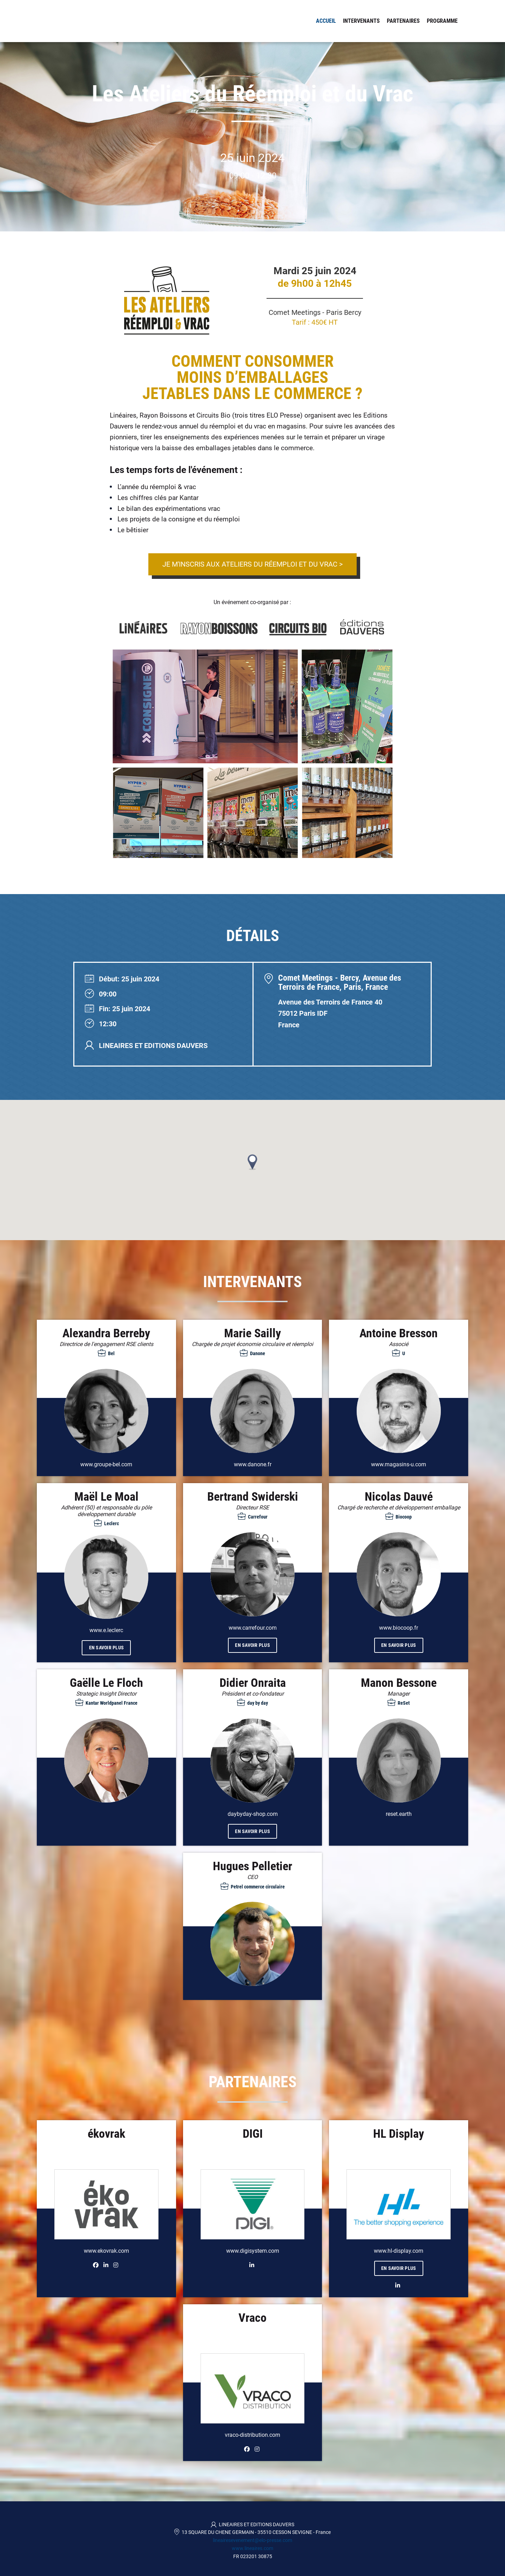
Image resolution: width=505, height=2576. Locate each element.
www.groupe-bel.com (106, 1464)
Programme (442, 21)
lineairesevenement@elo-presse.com (252, 2540)
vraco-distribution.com (252, 2435)
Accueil (326, 21)
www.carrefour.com (253, 1627)
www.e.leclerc (106, 1630)
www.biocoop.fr (398, 1627)
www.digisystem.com (252, 2250)
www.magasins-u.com (398, 1464)
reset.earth (399, 1814)
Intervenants (361, 21)
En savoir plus (106, 1647)
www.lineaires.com (252, 2548)
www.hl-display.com (398, 2250)
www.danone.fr (252, 1464)
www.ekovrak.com (106, 2250)
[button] (252, 1162)
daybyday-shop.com (253, 1814)
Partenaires (403, 21)
